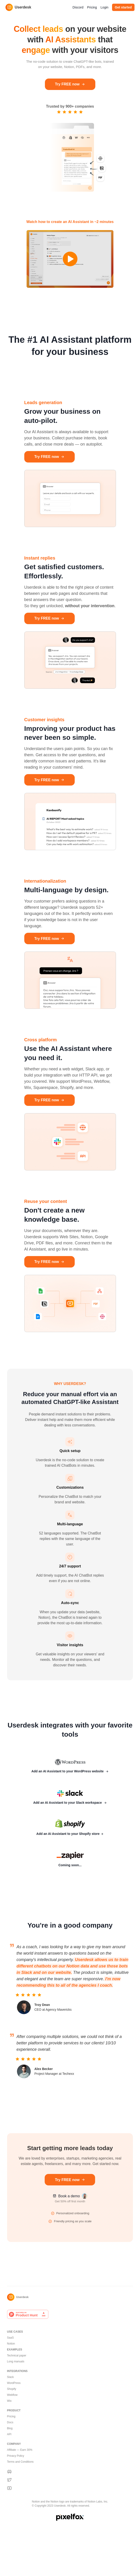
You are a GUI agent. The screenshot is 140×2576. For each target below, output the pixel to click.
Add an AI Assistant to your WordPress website (70, 1771)
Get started (123, 7)
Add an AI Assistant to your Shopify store (70, 1834)
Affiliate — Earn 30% (20, 2449)
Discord (78, 7)
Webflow (12, 2394)
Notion (11, 2343)
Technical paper (16, 2355)
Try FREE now (70, 84)
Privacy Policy (15, 2455)
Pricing (92, 7)
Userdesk (23, 7)
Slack (10, 2377)
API (9, 2434)
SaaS (10, 2337)
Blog (10, 2428)
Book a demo (70, 2196)
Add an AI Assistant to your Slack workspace (70, 1802)
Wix (9, 2400)
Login (104, 7)
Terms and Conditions (20, 2461)
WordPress (14, 2383)
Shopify (11, 2389)
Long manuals (15, 2361)
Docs (10, 2422)
